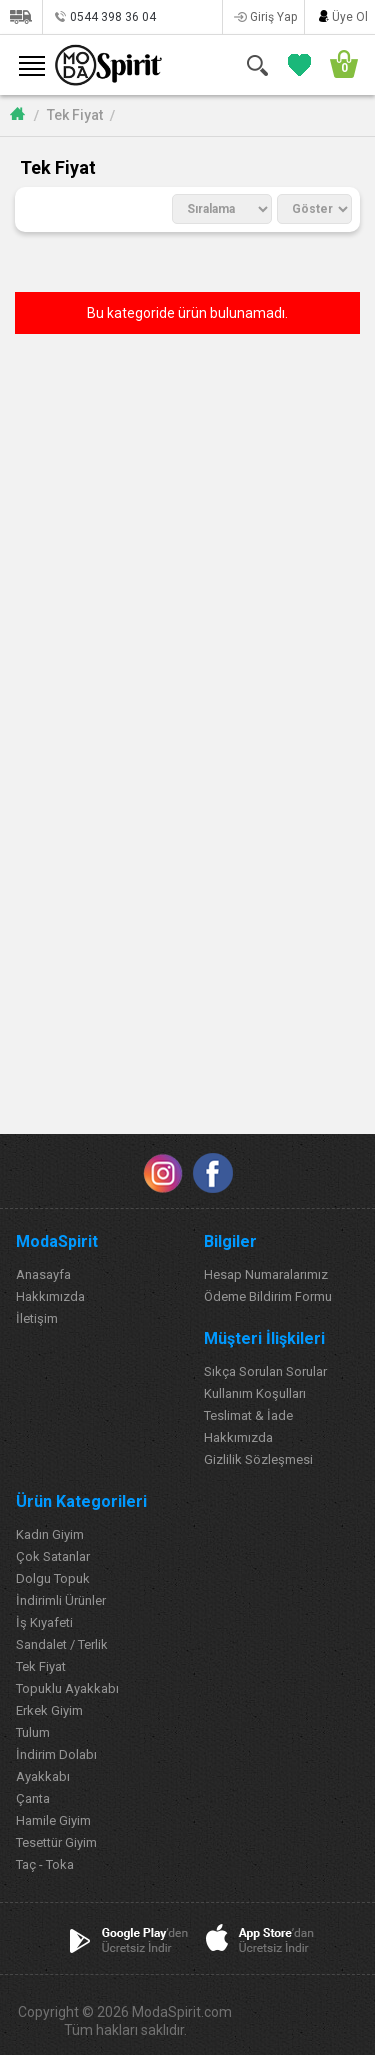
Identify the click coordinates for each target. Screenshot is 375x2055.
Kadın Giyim (50, 1534)
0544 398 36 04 (113, 17)
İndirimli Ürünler (61, 1600)
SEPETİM (337, 64)
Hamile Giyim (53, 1820)
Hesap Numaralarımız (266, 1274)
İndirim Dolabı (56, 1754)
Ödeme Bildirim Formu (268, 1296)
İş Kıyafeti (44, 1622)
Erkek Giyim (49, 1710)
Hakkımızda (50, 1296)
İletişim (37, 1318)
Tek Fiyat (75, 115)
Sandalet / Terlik (62, 1644)
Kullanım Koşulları (255, 1393)
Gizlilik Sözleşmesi (258, 1459)
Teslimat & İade (248, 1415)
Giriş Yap (273, 17)
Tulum (33, 1732)
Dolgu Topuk (53, 1578)
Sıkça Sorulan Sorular (265, 1371)
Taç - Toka (45, 1864)
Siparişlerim (20, 17)
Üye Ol (350, 17)
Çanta (33, 1798)
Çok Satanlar (53, 1556)
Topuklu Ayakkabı (67, 1688)
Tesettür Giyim (56, 1842)
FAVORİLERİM (295, 64)
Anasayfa (43, 1274)
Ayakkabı (43, 1776)
